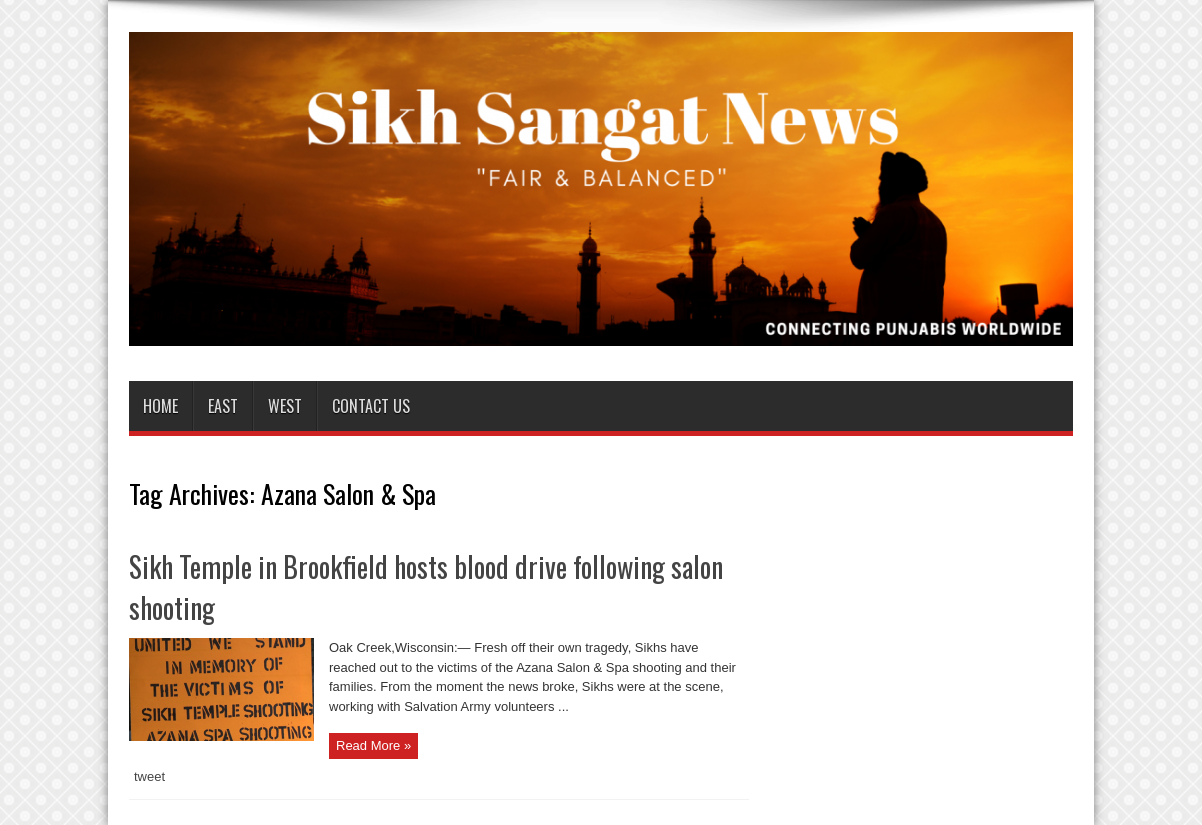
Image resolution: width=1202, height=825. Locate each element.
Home (160, 406)
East (223, 406)
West (285, 406)
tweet (149, 776)
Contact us (371, 406)
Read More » (373, 745)
